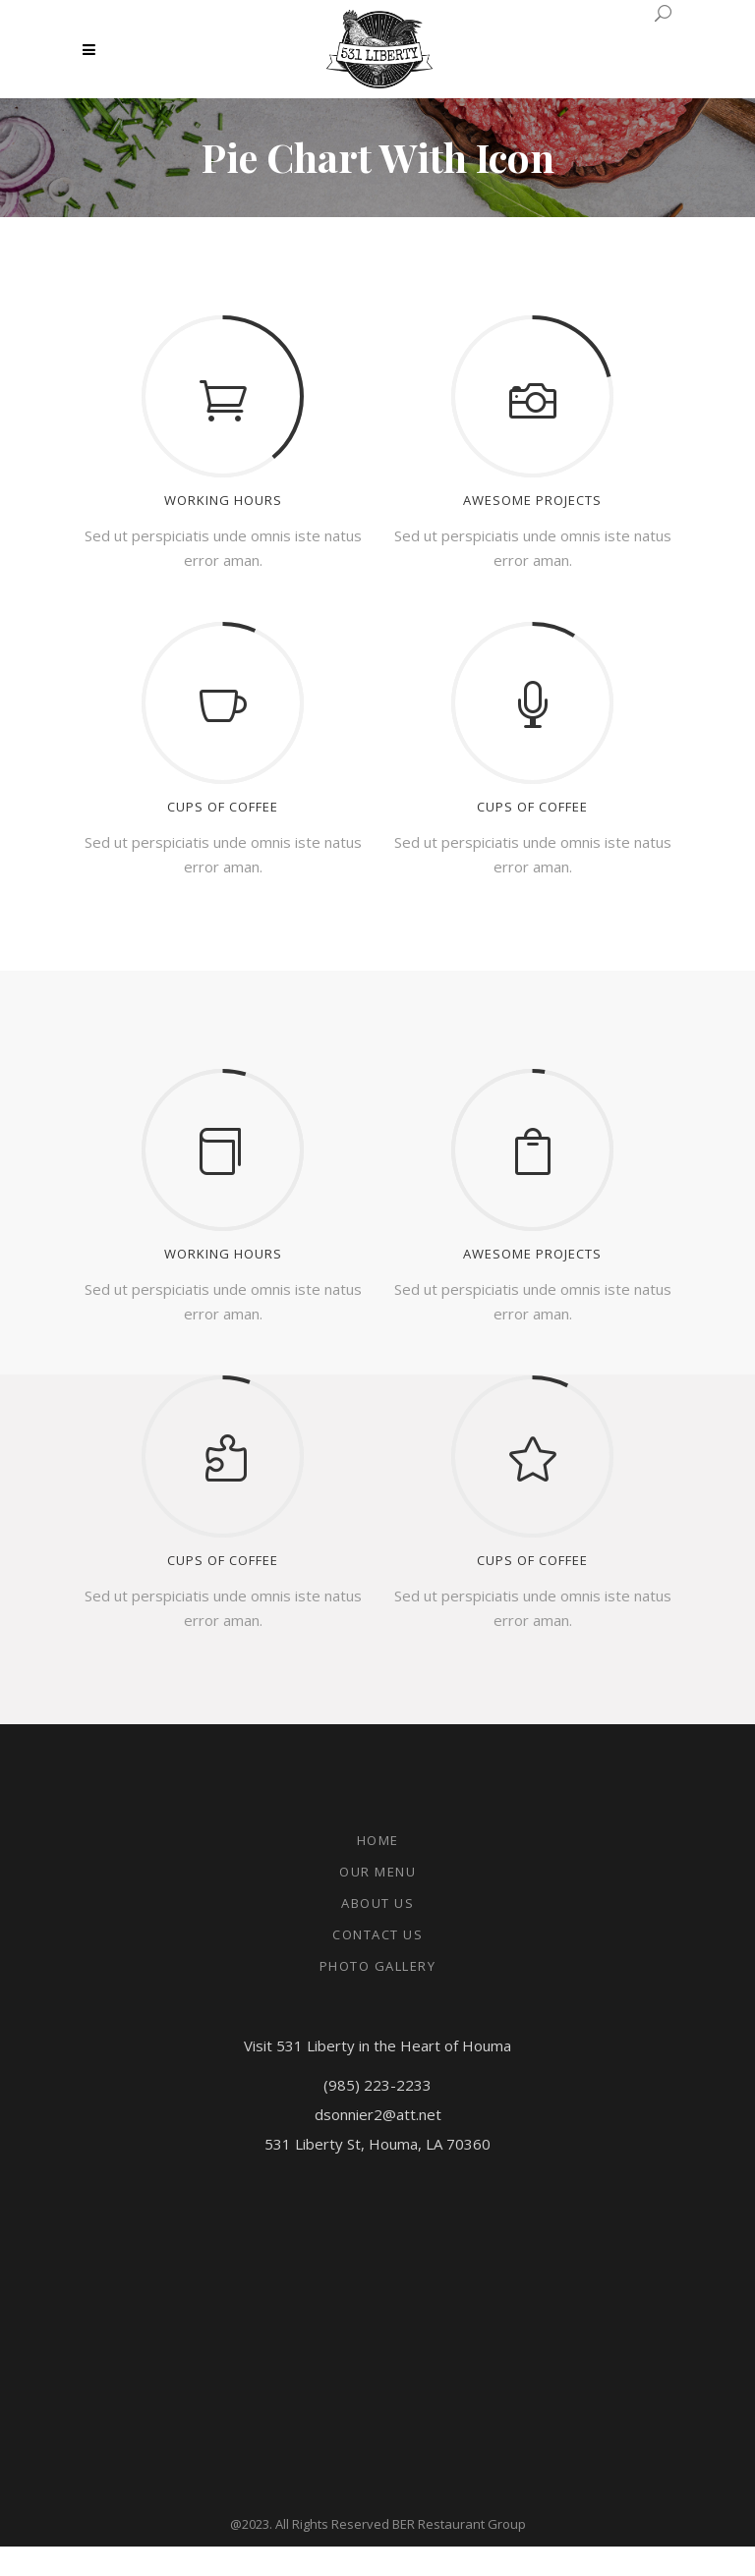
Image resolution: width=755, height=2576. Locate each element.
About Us (377, 1903)
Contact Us (377, 1934)
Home (378, 1840)
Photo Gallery (377, 1966)
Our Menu (377, 1871)
